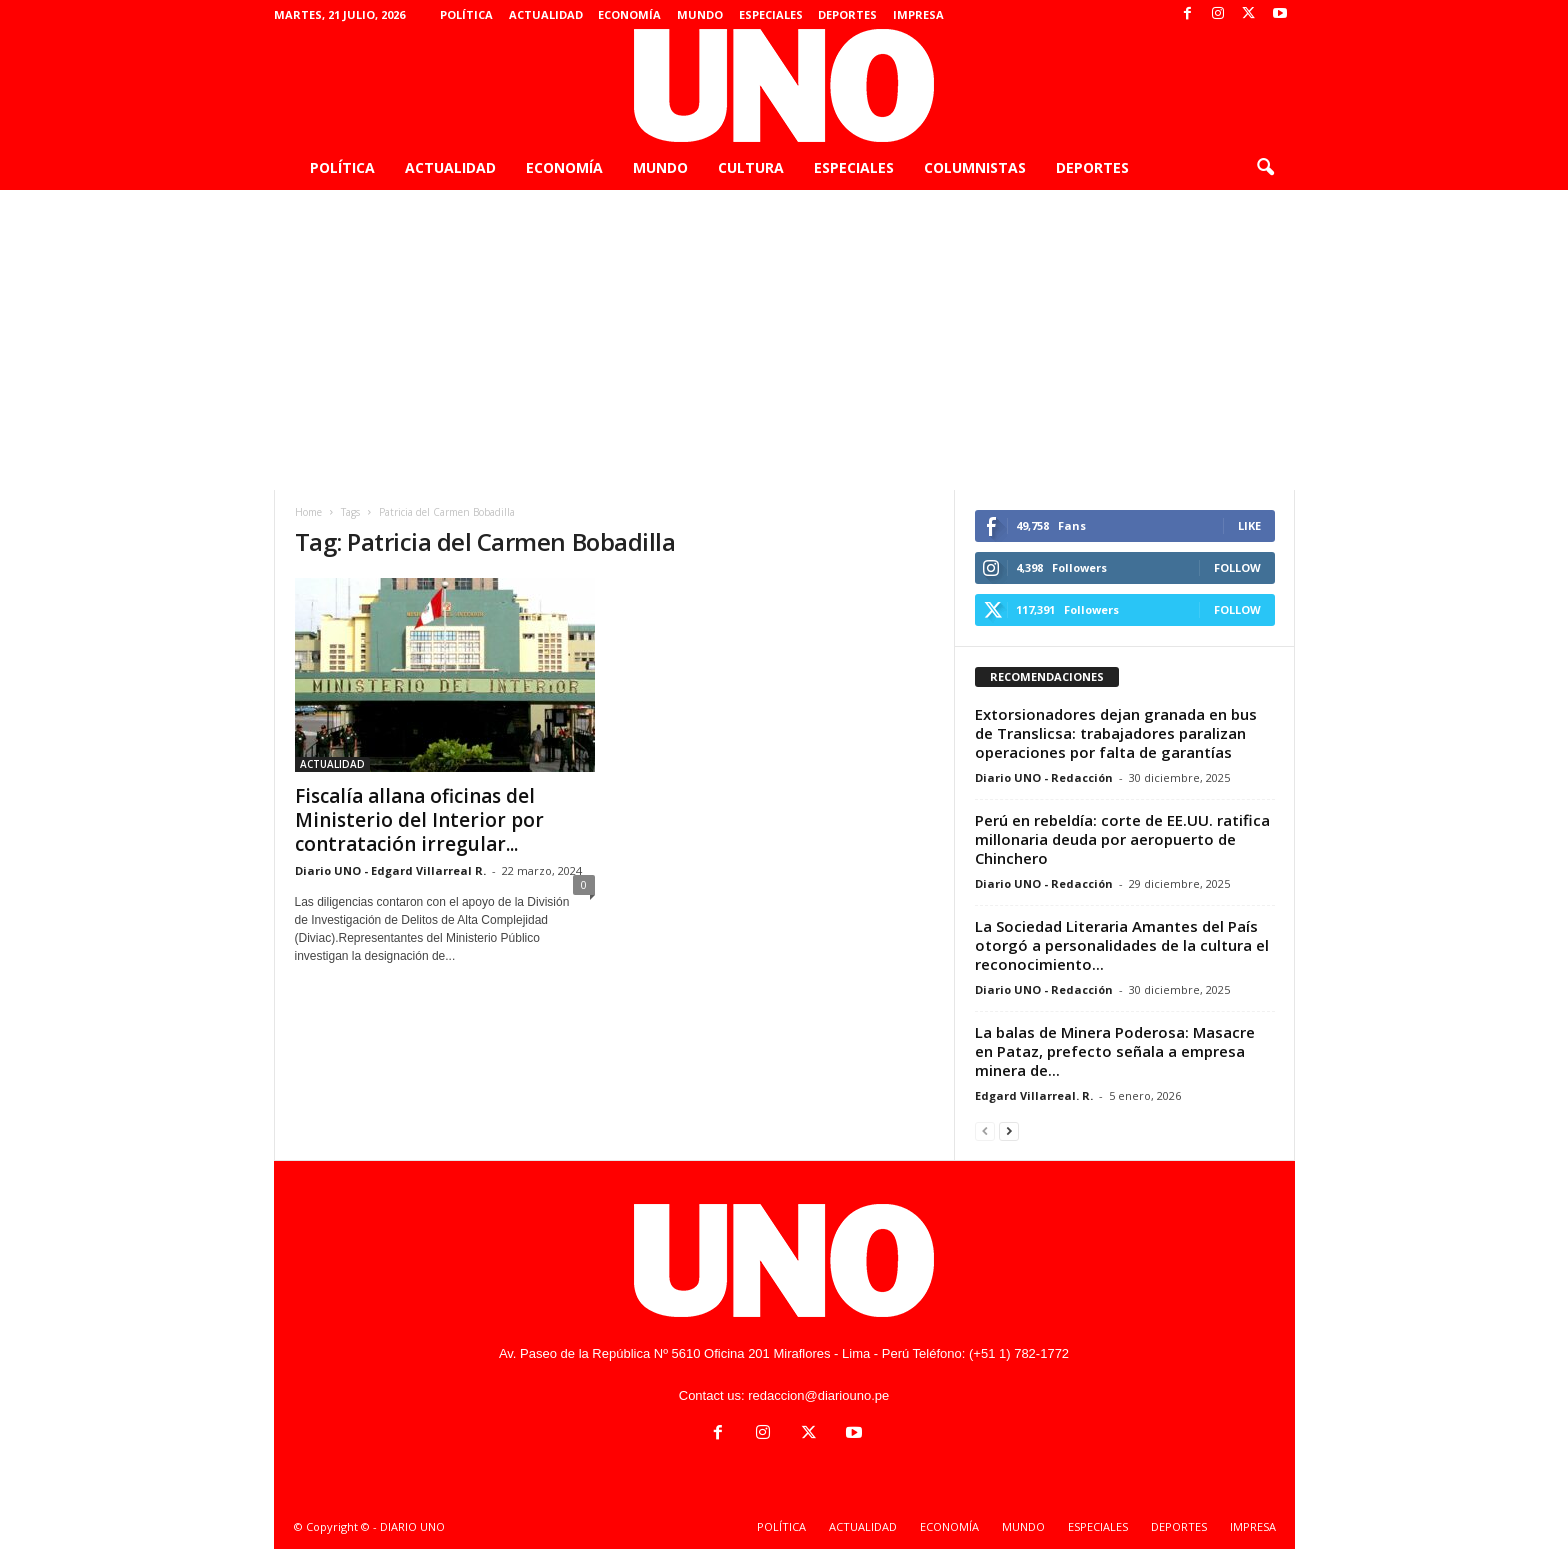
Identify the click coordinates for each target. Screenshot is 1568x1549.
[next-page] (1009, 1130)
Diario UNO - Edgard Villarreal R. (390, 870)
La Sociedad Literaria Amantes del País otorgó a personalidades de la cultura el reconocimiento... (1122, 945)
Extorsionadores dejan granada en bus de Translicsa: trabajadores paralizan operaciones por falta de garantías (1116, 733)
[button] (1265, 168)
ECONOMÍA (629, 14)
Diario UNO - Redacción (1044, 777)
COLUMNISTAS (975, 167)
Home (308, 512)
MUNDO (700, 14)
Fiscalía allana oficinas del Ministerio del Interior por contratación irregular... (419, 820)
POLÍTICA (466, 14)
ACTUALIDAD (546, 14)
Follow (1237, 567)
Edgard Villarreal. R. (1034, 1095)
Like (1249, 525)
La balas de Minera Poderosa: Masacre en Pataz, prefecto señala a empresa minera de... (1115, 1051)
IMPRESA (918, 14)
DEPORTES (847, 14)
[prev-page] (985, 1130)
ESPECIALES (771, 14)
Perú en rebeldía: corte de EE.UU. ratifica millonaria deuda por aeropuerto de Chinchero (1122, 839)
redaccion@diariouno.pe (818, 1395)
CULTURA (751, 167)
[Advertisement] (784, 340)
